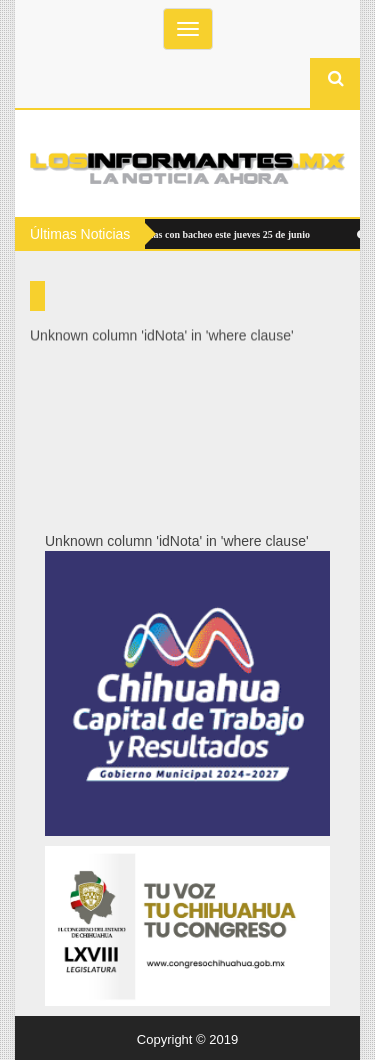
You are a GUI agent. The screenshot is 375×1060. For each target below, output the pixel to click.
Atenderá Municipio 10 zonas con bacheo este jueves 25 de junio (170, 234)
